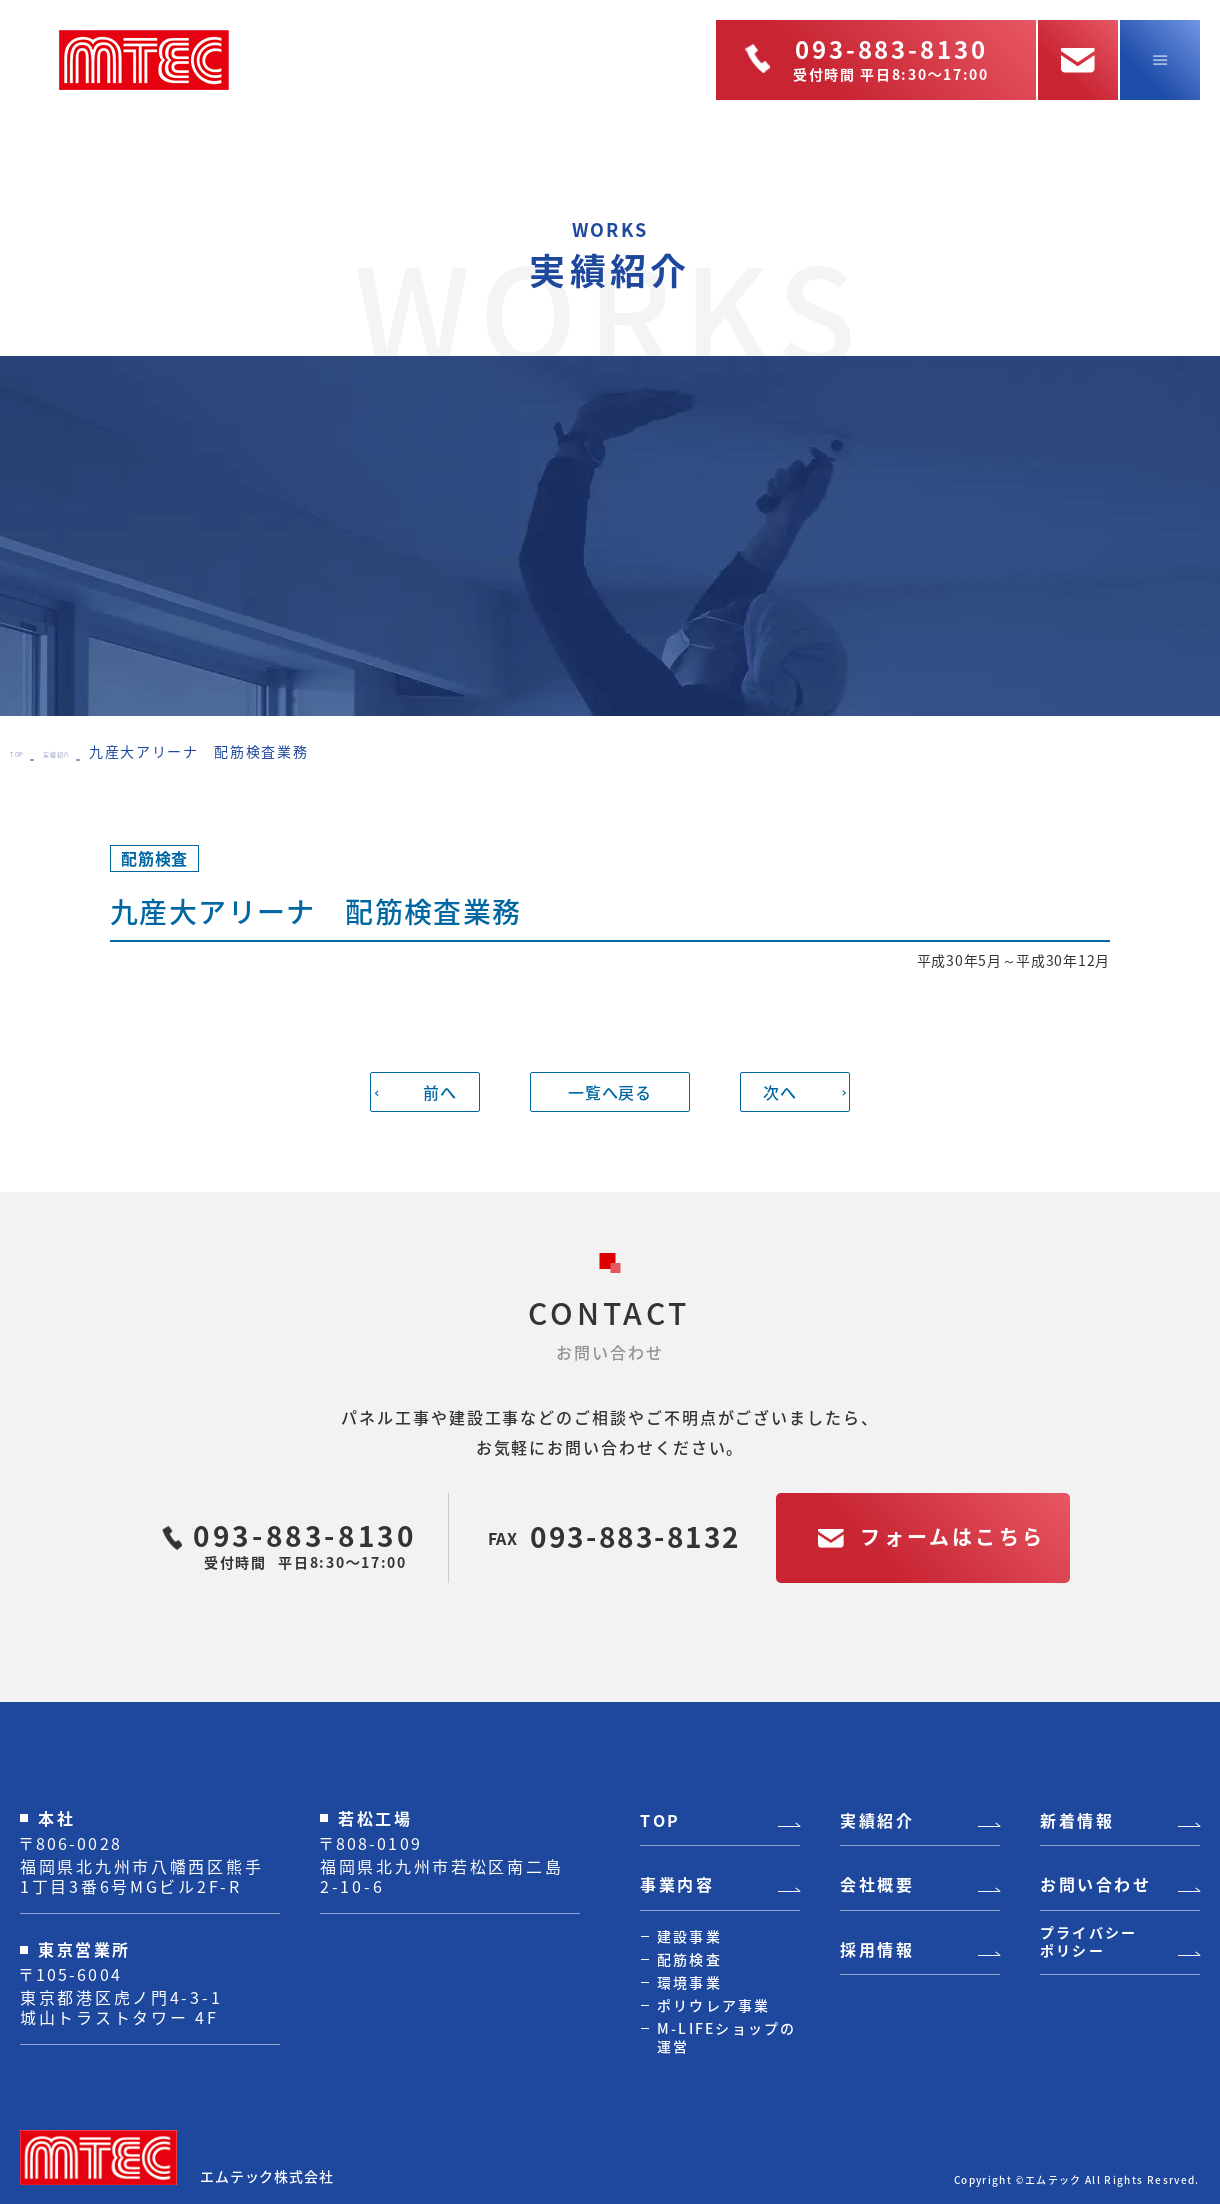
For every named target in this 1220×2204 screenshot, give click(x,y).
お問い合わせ (1095, 1885)
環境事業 (689, 1982)
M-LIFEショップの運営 (727, 2037)
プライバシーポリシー (1088, 1941)
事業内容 (677, 1885)
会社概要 (877, 1885)
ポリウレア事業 (714, 2005)
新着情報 (1077, 1821)
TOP (26, 751)
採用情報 (877, 1950)
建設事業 (689, 1936)
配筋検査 (689, 1959)
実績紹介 (92, 751)
